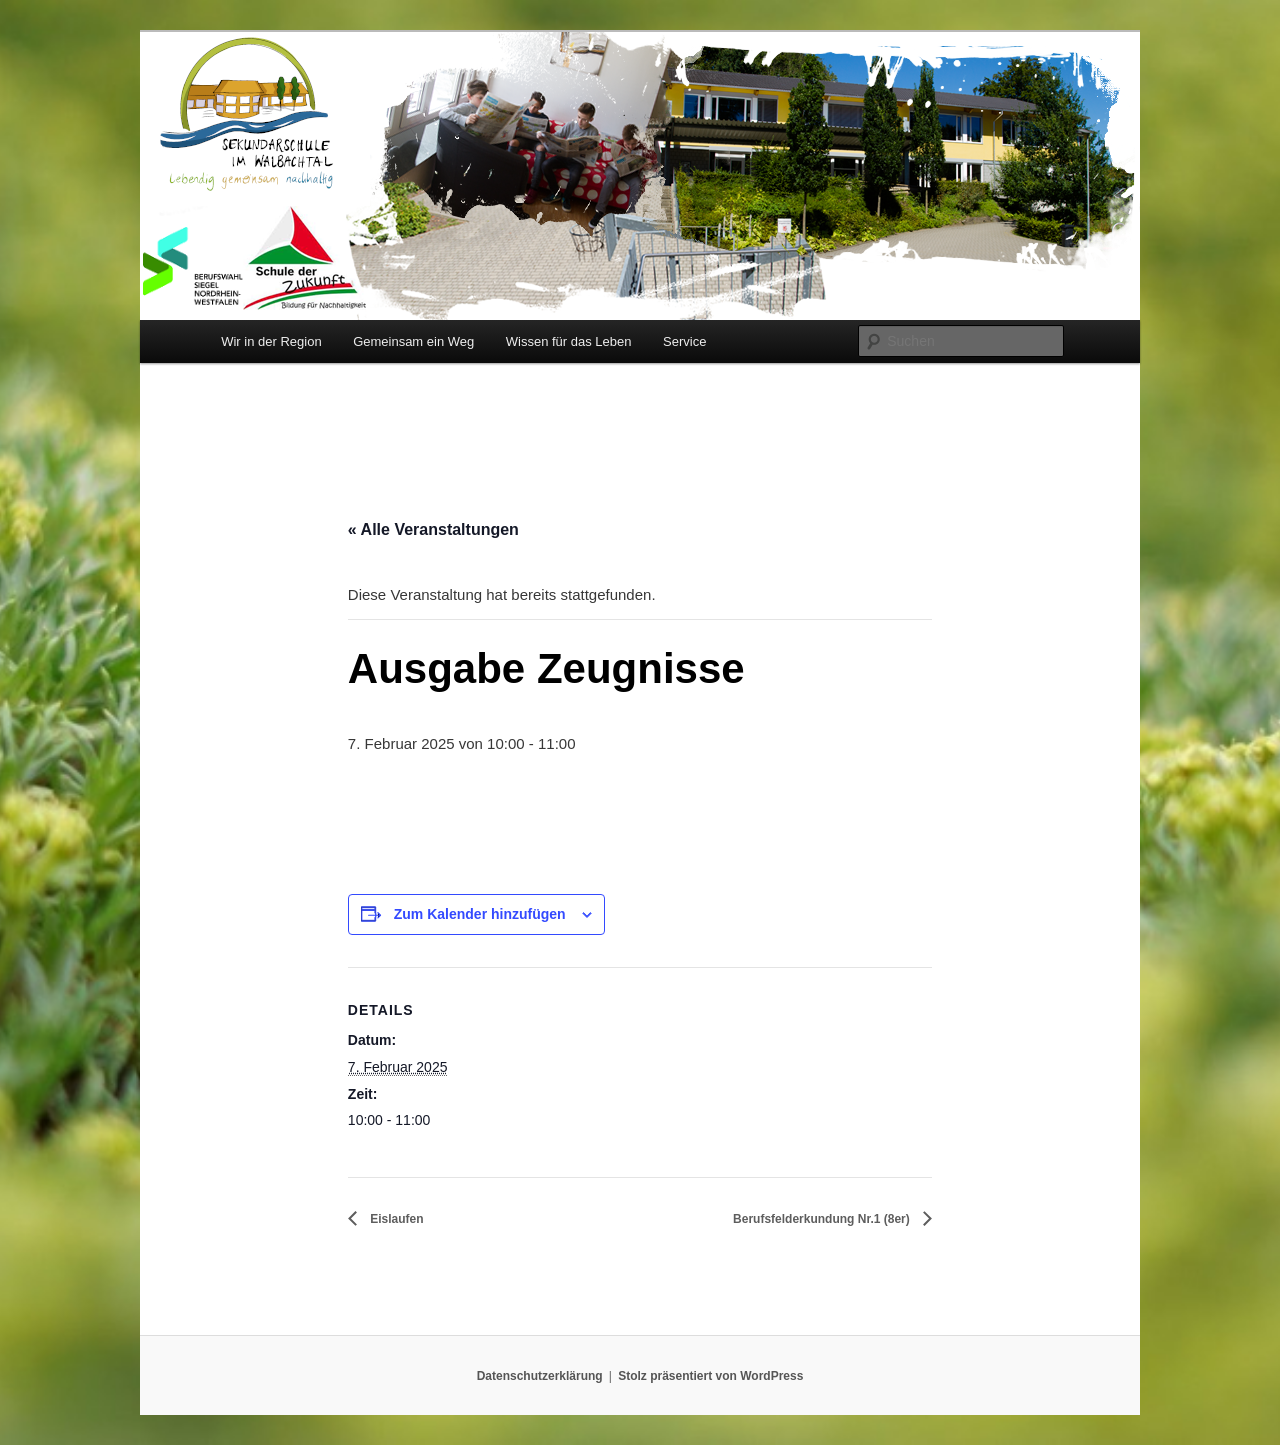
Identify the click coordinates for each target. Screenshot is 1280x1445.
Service (684, 341)
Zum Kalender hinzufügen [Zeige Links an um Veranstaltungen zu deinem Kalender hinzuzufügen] (480, 914)
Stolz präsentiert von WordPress (710, 1376)
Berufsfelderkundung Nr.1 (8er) (823, 1219)
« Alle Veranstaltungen (433, 529)
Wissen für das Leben (569, 341)
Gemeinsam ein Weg (413, 341)
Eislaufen (395, 1219)
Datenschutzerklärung (540, 1376)
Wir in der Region (271, 341)
